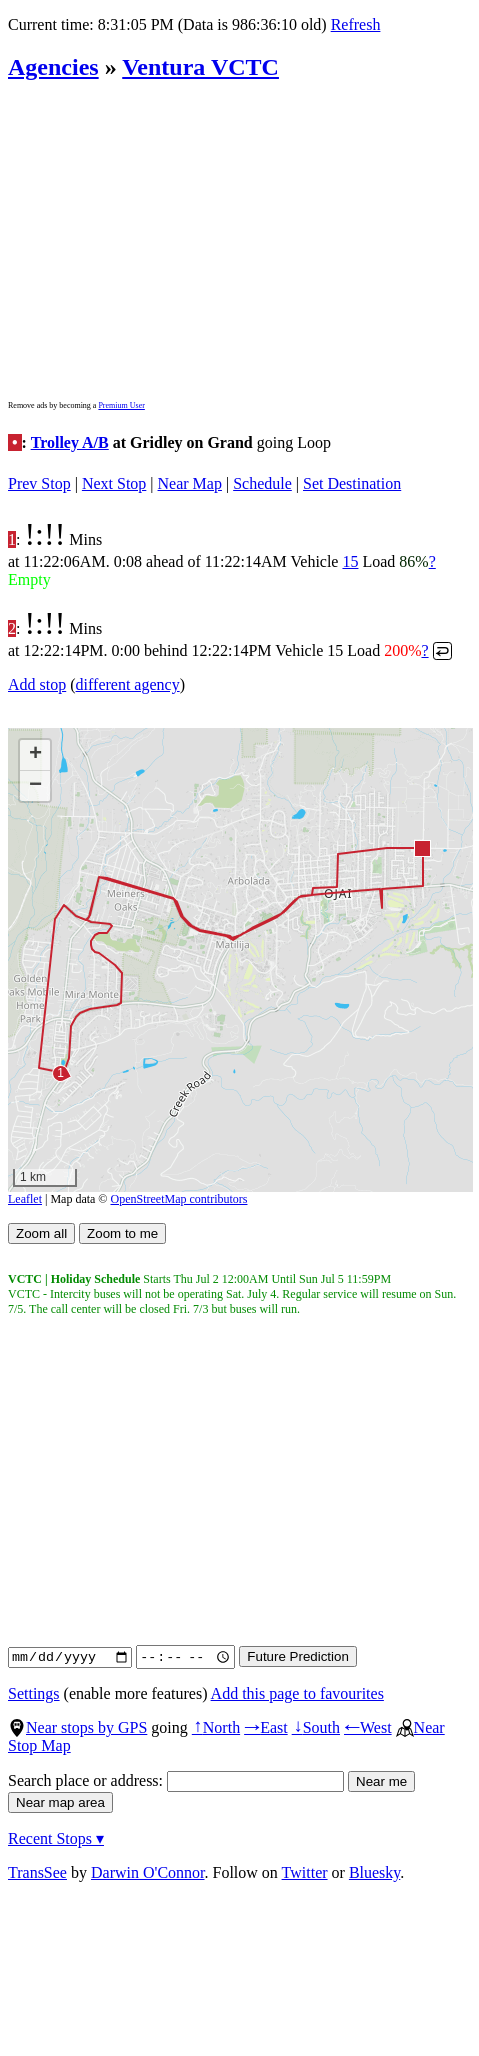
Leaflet (25, 1199)
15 (350, 561)
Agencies (53, 67)
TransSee (37, 1872)
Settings (34, 1693)
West (368, 1727)
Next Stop (114, 483)
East (266, 1727)
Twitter (305, 1872)
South (316, 1727)
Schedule (262, 483)
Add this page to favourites (297, 1693)
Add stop (37, 684)
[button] (421, 847)
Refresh (356, 24)
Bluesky (374, 1872)
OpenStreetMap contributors (179, 1199)
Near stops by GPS (77, 1727)
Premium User (121, 405)
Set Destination (352, 483)
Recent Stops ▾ (56, 1838)
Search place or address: (176, 1780)
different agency (128, 684)
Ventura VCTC (200, 67)
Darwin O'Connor (148, 1872)
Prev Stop (39, 483)
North (216, 1727)
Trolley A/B (70, 442)
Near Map (190, 483)
